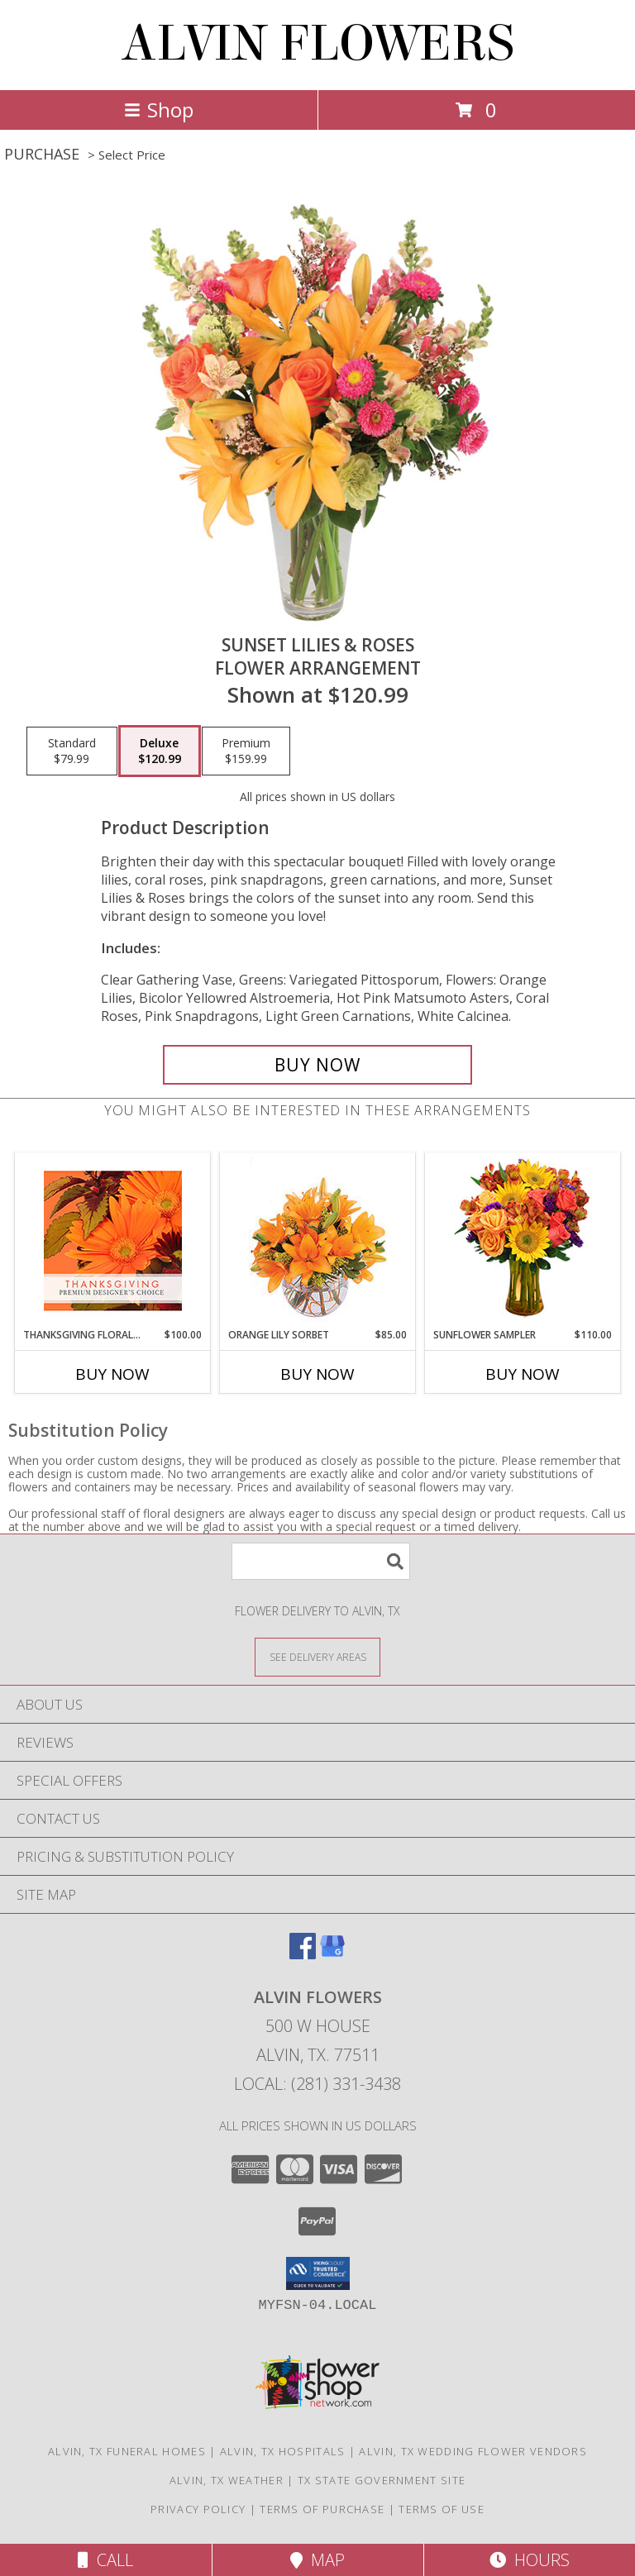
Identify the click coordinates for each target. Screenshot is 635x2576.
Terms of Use (442, 2509)
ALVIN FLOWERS (317, 43)
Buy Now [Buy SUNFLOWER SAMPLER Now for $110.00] (522, 1374)
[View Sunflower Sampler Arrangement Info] (523, 1240)
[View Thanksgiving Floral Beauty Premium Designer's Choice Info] (113, 1240)
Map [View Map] (317, 2560)
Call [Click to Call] (105, 2560)
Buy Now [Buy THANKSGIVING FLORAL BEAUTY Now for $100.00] (112, 1374)
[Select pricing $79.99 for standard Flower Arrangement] (72, 751)
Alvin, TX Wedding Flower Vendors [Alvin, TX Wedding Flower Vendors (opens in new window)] (473, 2451)
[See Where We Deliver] (317, 1656)
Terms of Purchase (322, 2509)
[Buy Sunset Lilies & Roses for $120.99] (317, 1065)
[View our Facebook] (302, 1953)
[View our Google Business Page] (332, 1953)
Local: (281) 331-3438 (317, 2084)
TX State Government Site (382, 2480)
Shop (158, 109)
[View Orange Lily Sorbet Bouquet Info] (318, 1240)
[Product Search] (321, 1561)
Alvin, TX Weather (226, 2480)
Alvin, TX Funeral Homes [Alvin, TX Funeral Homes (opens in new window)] (127, 2451)
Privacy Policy (198, 2509)
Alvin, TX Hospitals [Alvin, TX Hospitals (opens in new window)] (283, 2451)
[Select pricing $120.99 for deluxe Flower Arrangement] (159, 751)
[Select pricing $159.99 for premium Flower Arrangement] (246, 751)
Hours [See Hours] (529, 2560)
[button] (318, 2273)
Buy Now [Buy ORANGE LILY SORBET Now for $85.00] (317, 1374)
